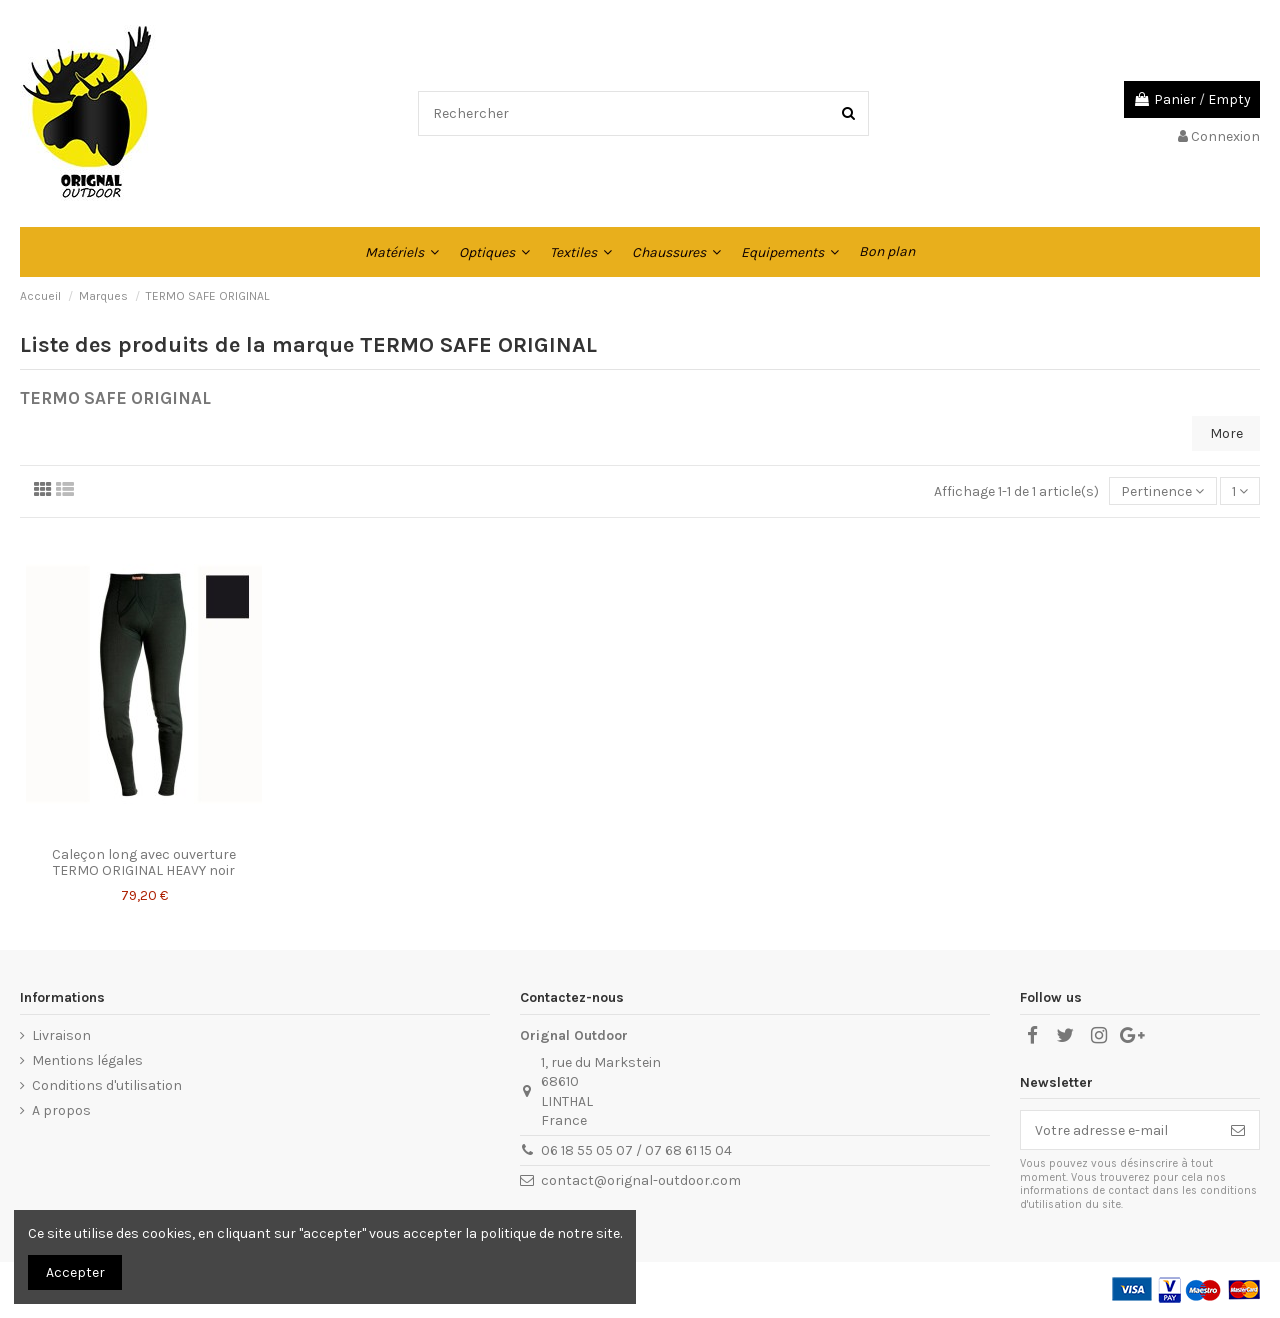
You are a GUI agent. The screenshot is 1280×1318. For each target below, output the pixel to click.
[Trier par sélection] (1162, 491)
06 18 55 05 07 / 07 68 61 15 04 (636, 1150)
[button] (402, 252)
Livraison (61, 1035)
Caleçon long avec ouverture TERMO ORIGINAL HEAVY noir (144, 863)
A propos (61, 1110)
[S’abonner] (1238, 1130)
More (1226, 433)
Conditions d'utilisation (107, 1085)
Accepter (75, 1272)
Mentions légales (87, 1060)
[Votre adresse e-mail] (1119, 1130)
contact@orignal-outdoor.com (641, 1180)
